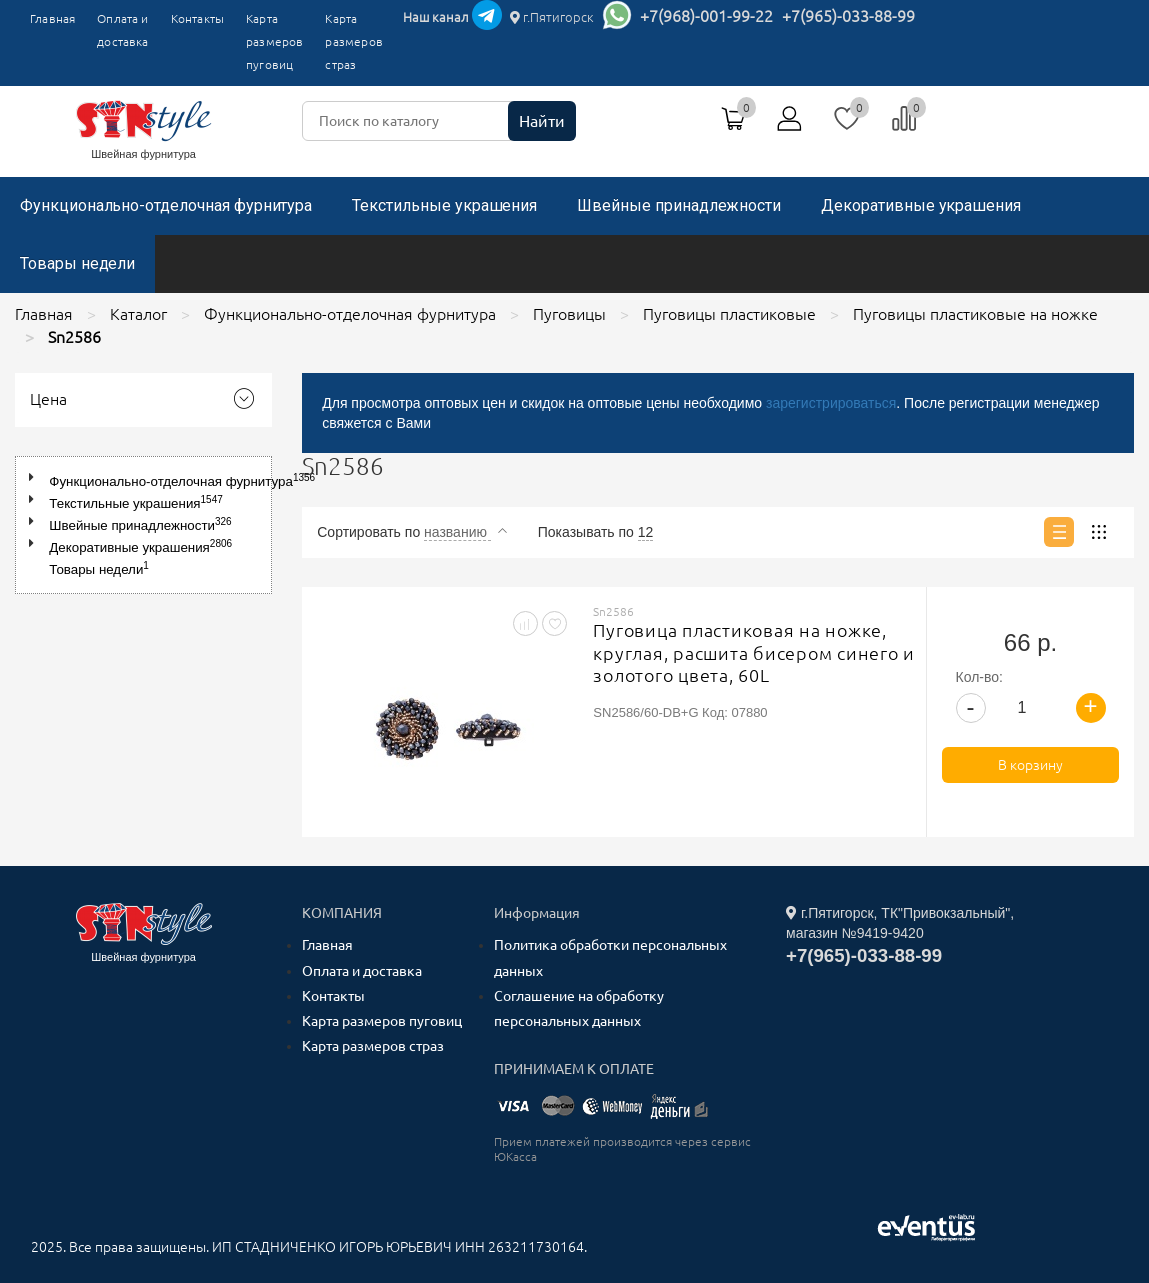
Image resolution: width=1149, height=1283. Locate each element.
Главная (52, 18)
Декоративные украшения (921, 205)
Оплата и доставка (122, 30)
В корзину (1030, 765)
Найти (542, 121)
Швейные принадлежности (679, 205)
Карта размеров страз (353, 41)
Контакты (197, 18)
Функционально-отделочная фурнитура (166, 205)
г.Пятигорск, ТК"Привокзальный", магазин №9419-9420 (900, 923)
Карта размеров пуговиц (274, 41)
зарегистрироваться (831, 403)
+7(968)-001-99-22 (706, 16)
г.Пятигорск (552, 17)
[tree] (143, 525)
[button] (35, 477)
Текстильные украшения (444, 205)
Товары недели (77, 263)
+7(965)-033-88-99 (848, 16)
